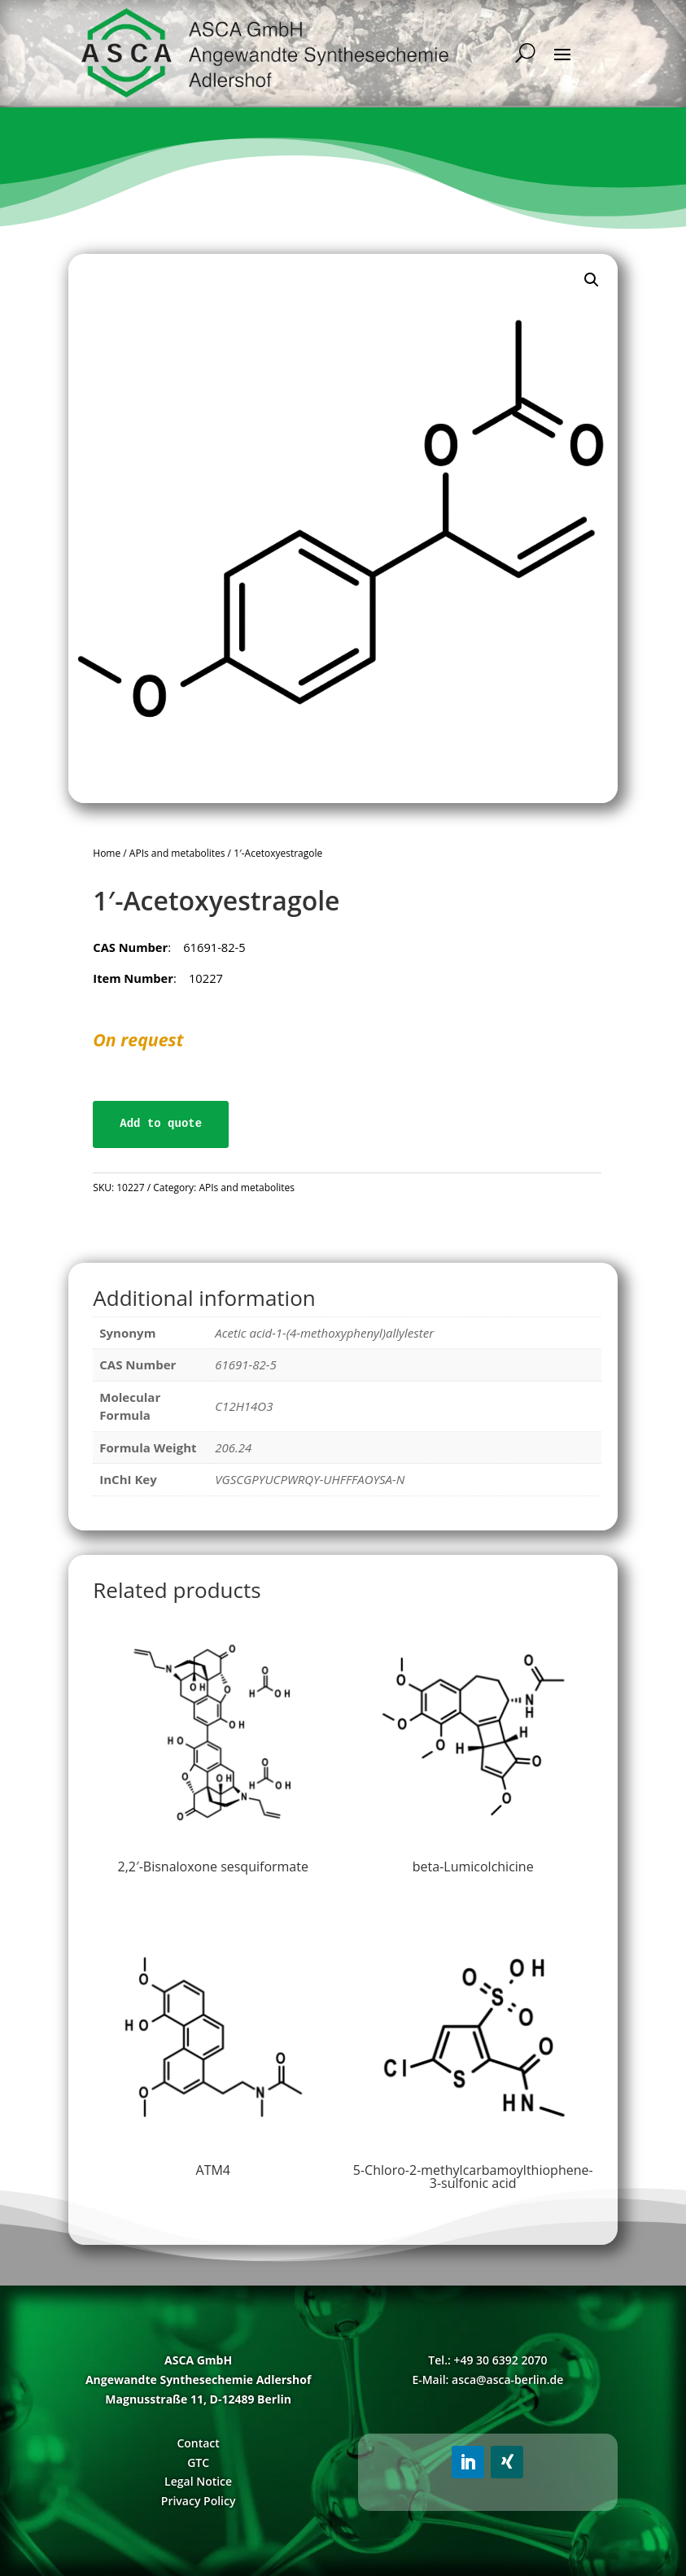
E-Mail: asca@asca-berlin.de (487, 2379)
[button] (591, 280)
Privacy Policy (198, 2500)
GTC (198, 2462)
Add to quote (161, 1123)
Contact (198, 2443)
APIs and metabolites (177, 853)
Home (106, 853)
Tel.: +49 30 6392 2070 (487, 2360)
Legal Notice (198, 2481)
